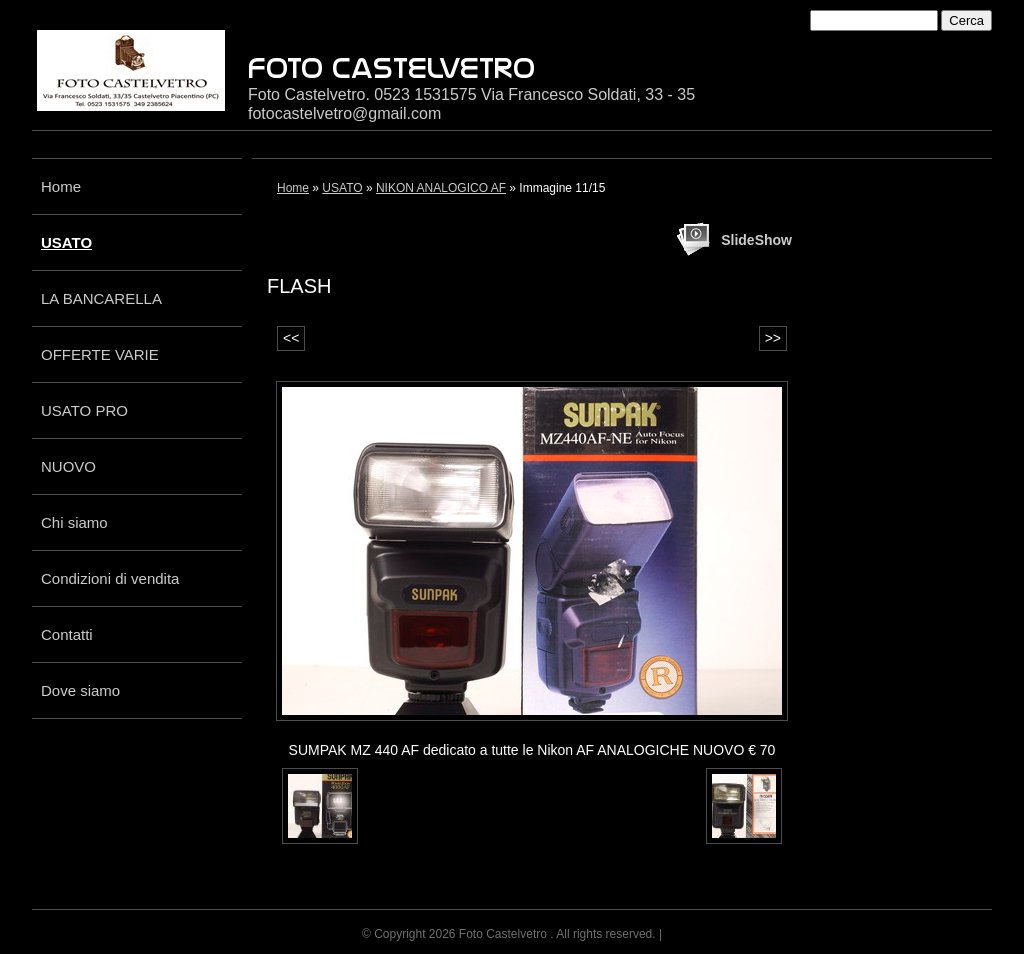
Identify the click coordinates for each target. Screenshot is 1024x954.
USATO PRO (84, 410)
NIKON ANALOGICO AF (441, 188)
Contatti (67, 634)
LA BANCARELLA (101, 298)
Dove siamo (80, 690)
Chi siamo (74, 522)
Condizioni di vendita (110, 578)
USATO (66, 242)
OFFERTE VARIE (100, 354)
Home (61, 186)
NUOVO (68, 466)
